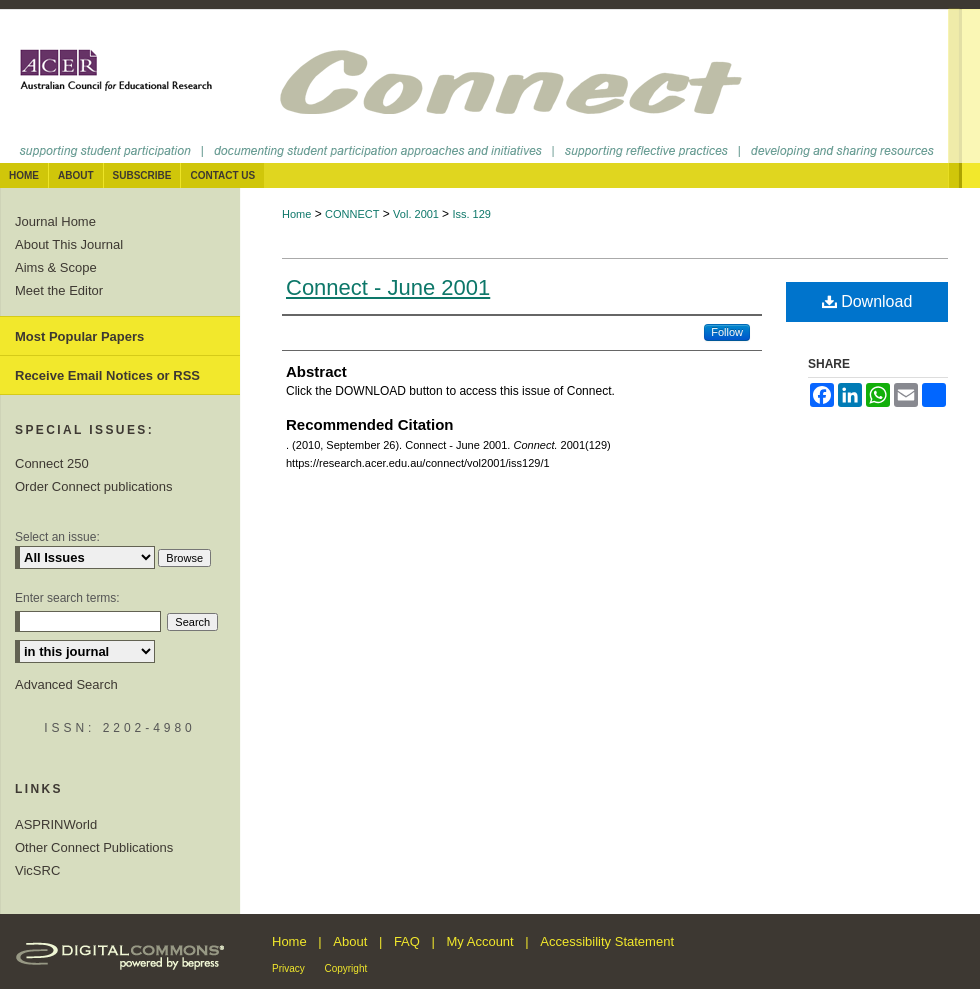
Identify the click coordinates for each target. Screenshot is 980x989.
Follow (727, 332)
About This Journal (69, 244)
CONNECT (352, 214)
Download (867, 301)
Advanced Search (66, 684)
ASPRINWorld (56, 824)
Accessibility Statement (607, 941)
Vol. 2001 (417, 214)
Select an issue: (57, 537)
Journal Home (55, 221)
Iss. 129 (471, 214)
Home (296, 214)
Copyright (345, 968)
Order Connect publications (94, 486)
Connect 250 (52, 463)
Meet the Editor (59, 290)
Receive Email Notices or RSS (107, 375)
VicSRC (37, 870)
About (350, 941)
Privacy (288, 968)
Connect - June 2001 (388, 287)
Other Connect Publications (94, 847)
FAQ (407, 941)
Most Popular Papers (79, 336)
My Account (480, 941)
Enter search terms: (67, 598)
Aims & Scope (56, 267)
